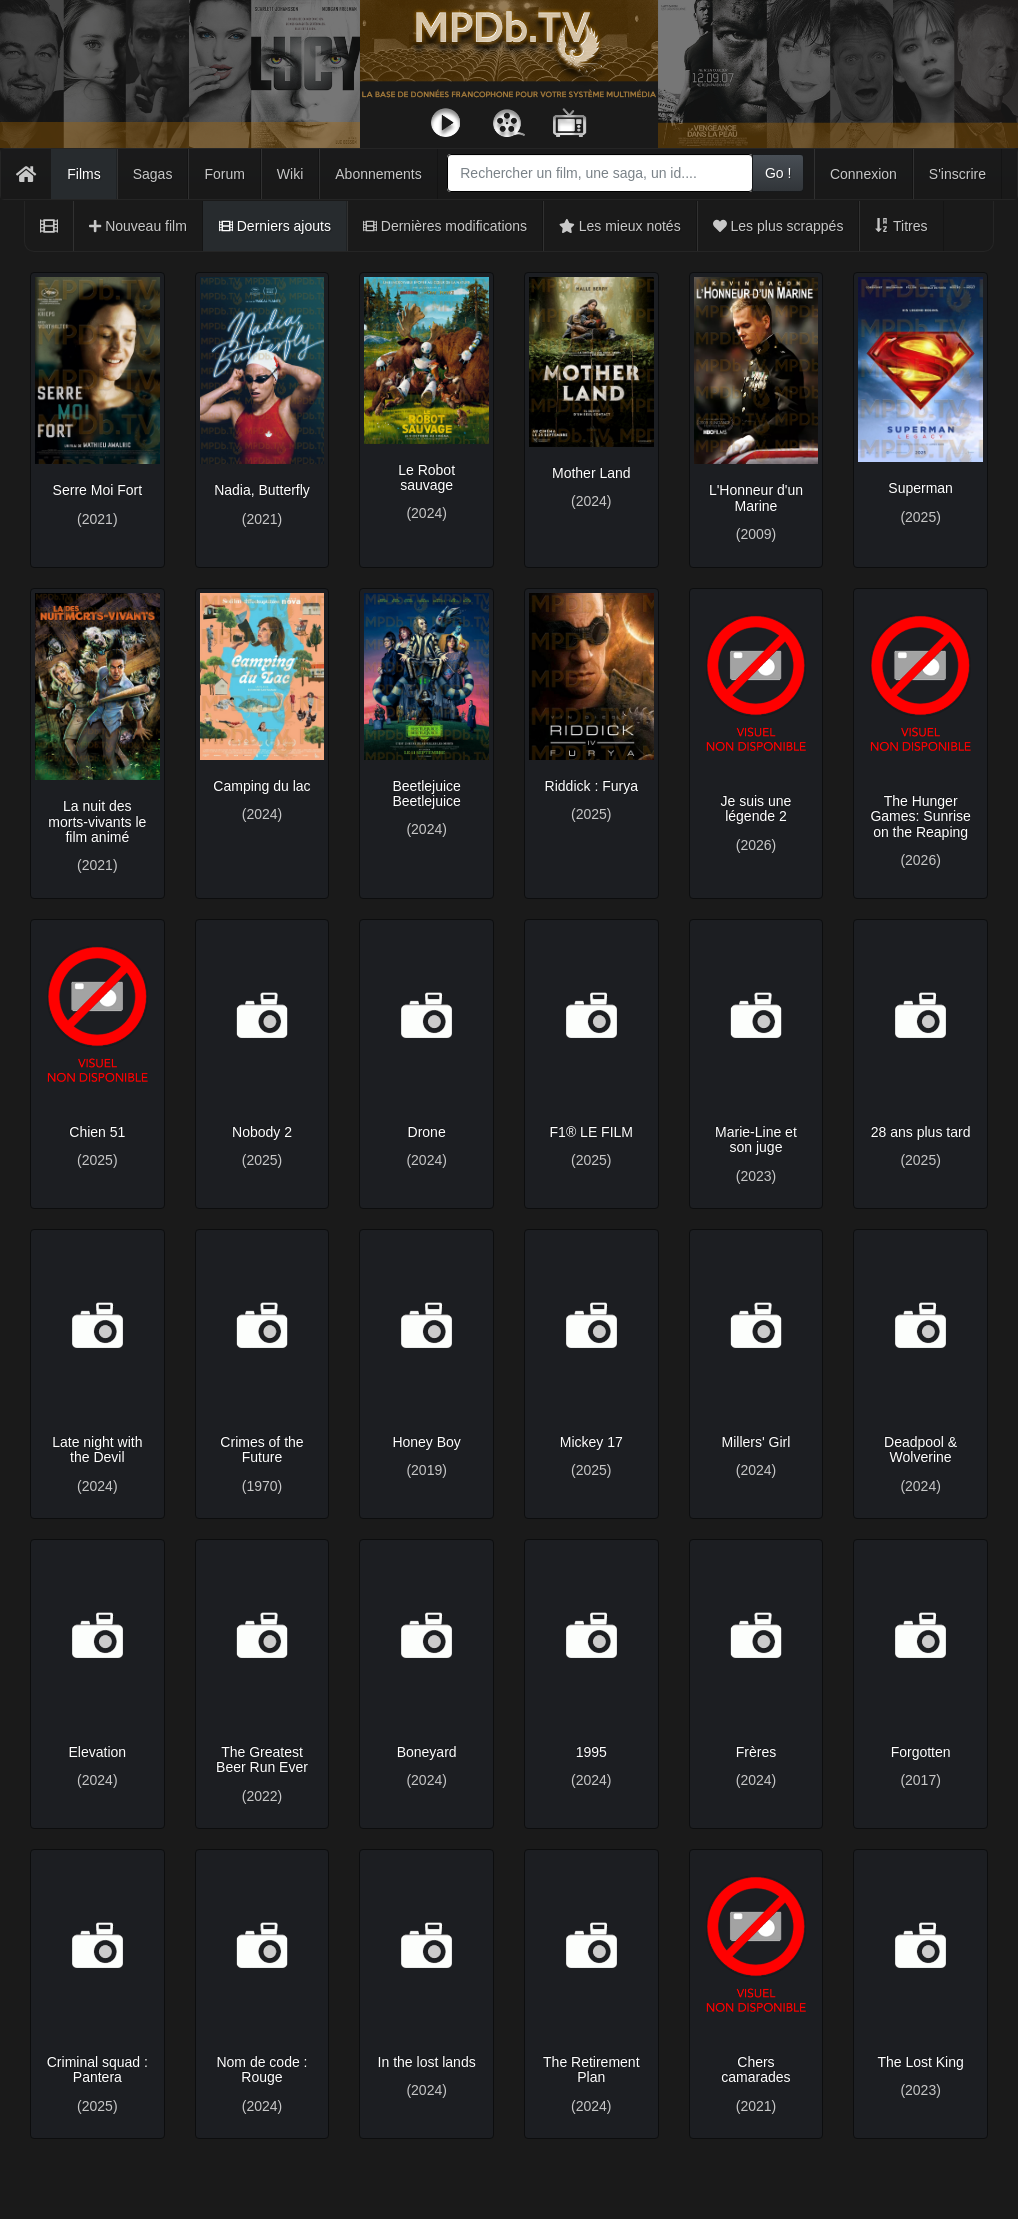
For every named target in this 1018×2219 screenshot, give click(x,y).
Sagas (153, 174)
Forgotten (921, 1752)
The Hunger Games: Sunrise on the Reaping (920, 816)
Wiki (290, 174)
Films (83, 174)
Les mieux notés (620, 226)
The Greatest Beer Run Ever (262, 1759)
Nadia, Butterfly (262, 490)
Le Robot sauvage (426, 477)
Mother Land (591, 473)
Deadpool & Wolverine (920, 1449)
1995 (591, 1752)
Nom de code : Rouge (261, 2069)
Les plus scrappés (778, 226)
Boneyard (427, 1752)
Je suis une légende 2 (756, 808)
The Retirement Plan (591, 2069)
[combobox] (600, 173)
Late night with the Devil (97, 1449)
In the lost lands (427, 2062)
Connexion (863, 174)
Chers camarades (755, 2069)
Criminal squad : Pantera (97, 2069)
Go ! (778, 173)
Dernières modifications (445, 226)
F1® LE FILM (591, 1132)
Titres (901, 226)
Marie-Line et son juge (756, 1139)
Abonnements (378, 174)
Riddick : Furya (591, 786)
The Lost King (920, 2062)
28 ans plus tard (921, 1132)
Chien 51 (97, 1132)
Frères (756, 1752)
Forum (224, 174)
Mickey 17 (591, 1442)
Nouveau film (138, 226)
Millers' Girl (756, 1442)
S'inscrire (957, 174)
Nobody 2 (262, 1132)
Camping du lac (261, 786)
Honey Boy (426, 1442)
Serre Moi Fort (97, 490)
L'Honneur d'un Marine (756, 497)
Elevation (98, 1752)
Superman (920, 488)
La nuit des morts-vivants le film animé (97, 821)
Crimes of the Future (261, 1449)
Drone (427, 1132)
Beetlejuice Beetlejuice (426, 793)
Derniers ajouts (275, 226)
